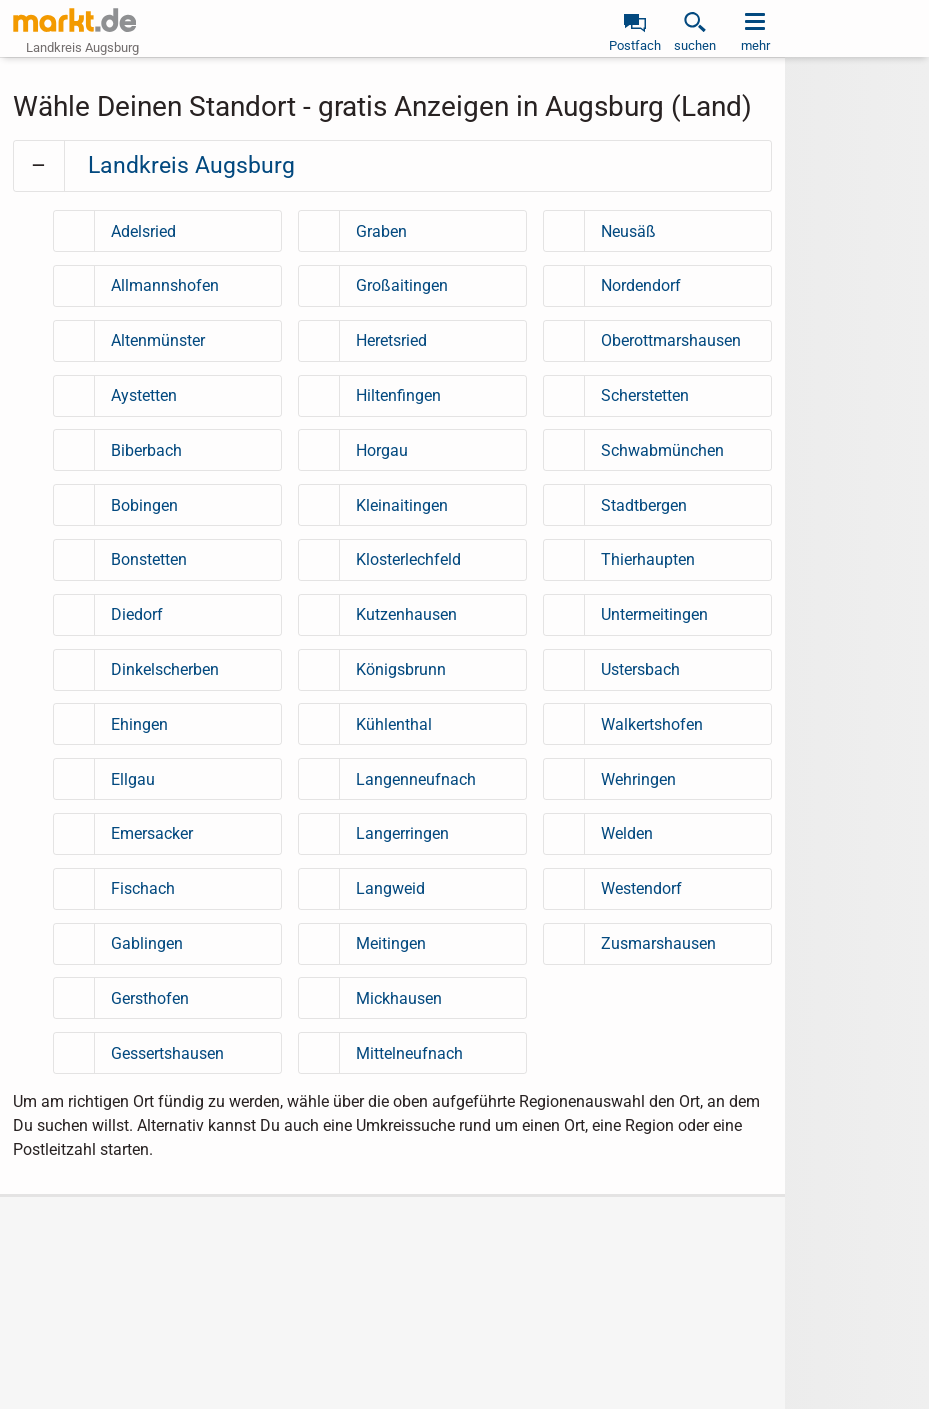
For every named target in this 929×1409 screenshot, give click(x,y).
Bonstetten (149, 559)
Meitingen (391, 943)
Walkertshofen (652, 724)
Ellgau (133, 779)
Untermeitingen (654, 614)
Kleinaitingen (402, 505)
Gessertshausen (167, 1053)
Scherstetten (645, 395)
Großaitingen (402, 285)
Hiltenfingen (398, 395)
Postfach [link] (635, 45)
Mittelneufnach (409, 1053)
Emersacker (152, 833)
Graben (381, 231)
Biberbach (146, 450)
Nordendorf (641, 285)
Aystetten (144, 395)
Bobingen (144, 505)
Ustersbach (640, 669)
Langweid (390, 888)
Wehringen (638, 779)
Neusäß (628, 231)
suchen (695, 45)
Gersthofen (150, 998)
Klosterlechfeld (408, 559)
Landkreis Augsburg (191, 165)
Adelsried (143, 231)
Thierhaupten (648, 559)
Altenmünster (158, 340)
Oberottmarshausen (671, 340)
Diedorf (137, 614)
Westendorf (641, 888)
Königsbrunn (401, 669)
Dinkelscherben (165, 669)
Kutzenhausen (406, 614)
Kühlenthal (394, 724)
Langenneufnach (416, 779)
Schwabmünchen (662, 450)
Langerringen (402, 833)
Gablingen (147, 943)
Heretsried (391, 340)
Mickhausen (399, 998)
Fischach (143, 888)
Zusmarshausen (658, 943)
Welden (627, 833)
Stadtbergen (644, 505)
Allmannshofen (165, 285)
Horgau (382, 450)
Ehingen (139, 724)
